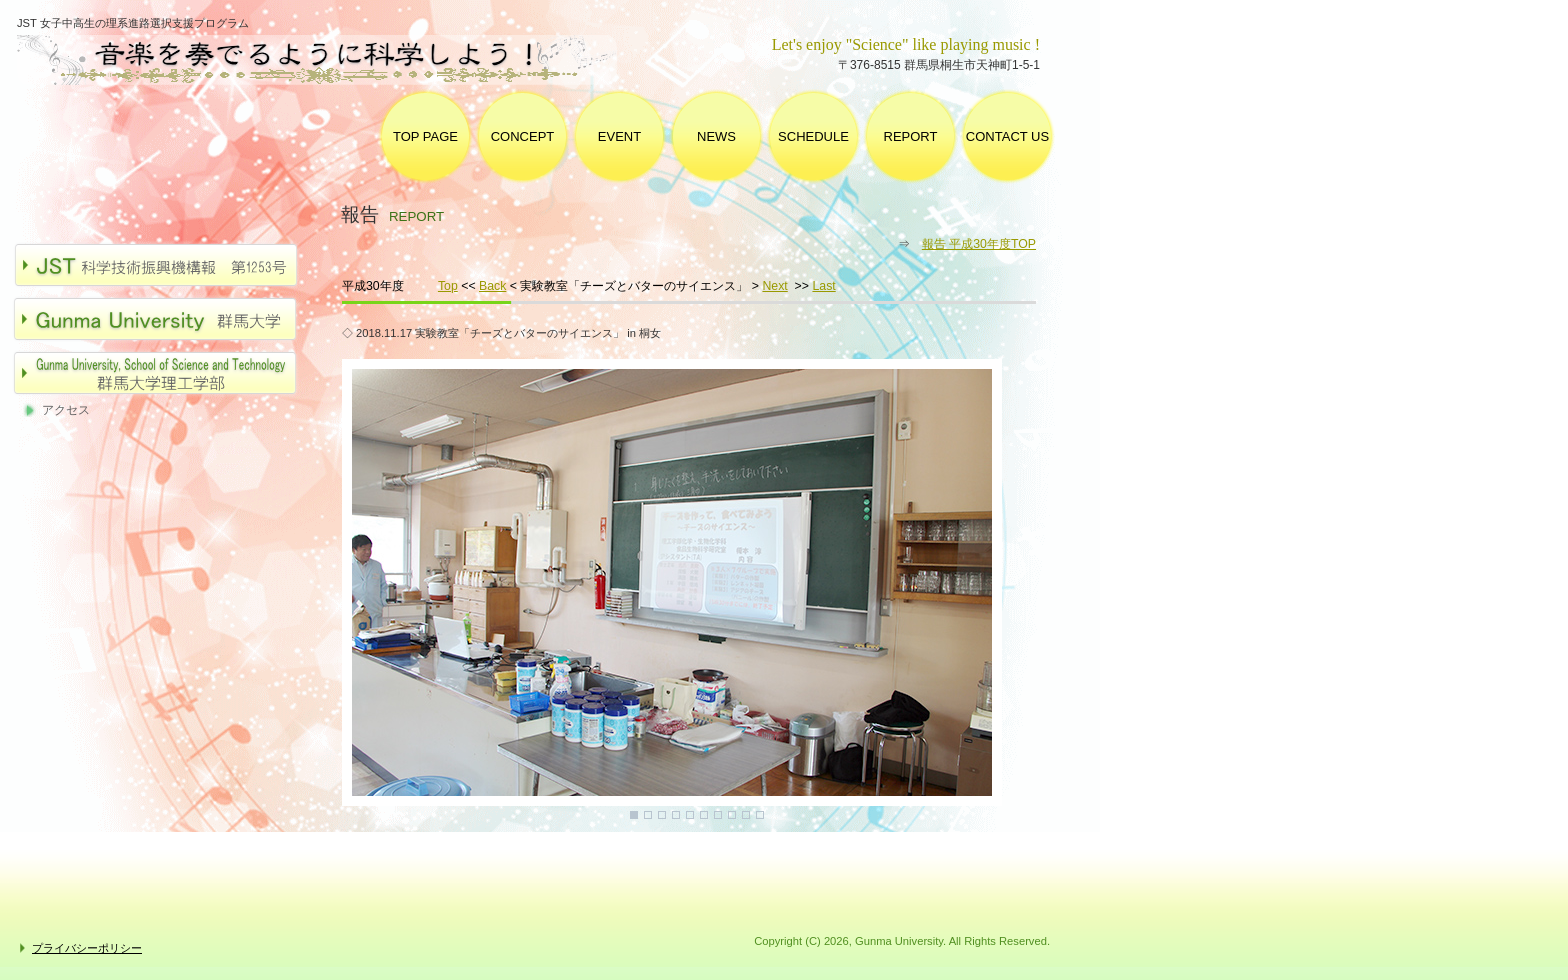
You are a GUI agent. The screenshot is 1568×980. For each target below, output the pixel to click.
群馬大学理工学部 (166, 373)
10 (760, 815)
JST (166, 265)
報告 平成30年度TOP (979, 244)
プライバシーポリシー (87, 948)
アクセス (66, 410)
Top (448, 286)
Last (823, 286)
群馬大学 (166, 319)
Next (774, 286)
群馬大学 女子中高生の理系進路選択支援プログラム (333, 61)
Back (492, 286)
